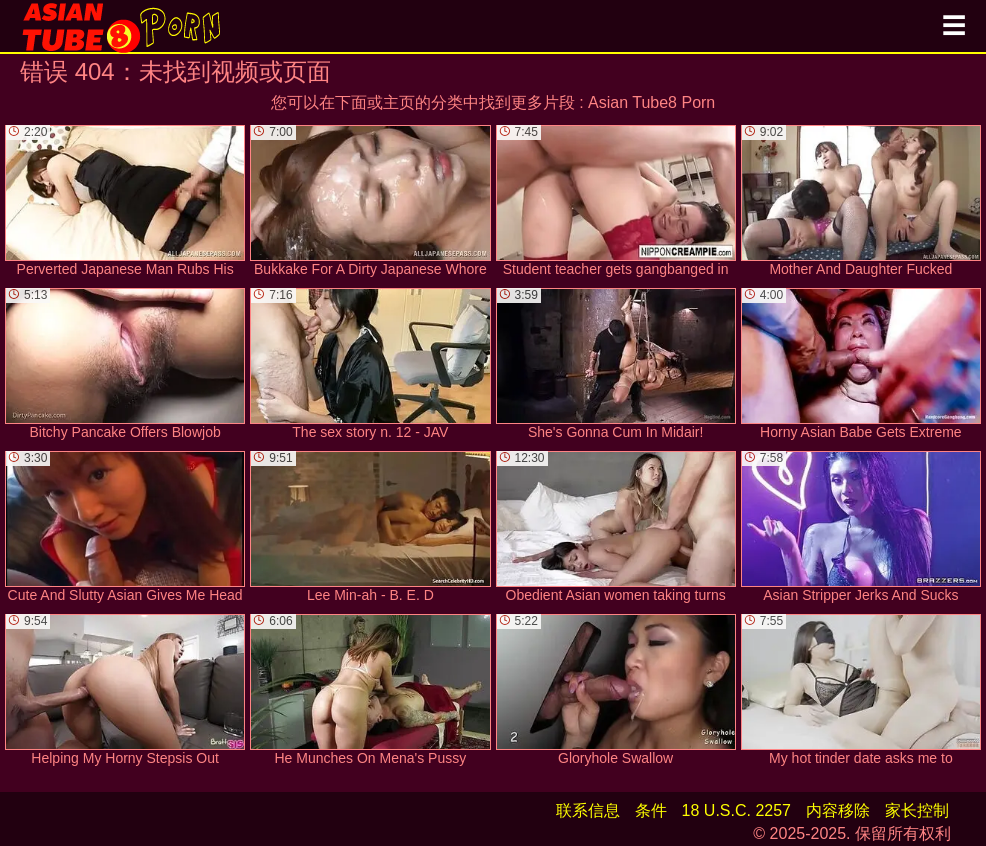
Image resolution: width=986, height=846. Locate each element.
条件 (651, 810)
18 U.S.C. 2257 (736, 810)
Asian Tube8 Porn (651, 102)
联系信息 (588, 810)
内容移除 (838, 810)
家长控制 (917, 810)
